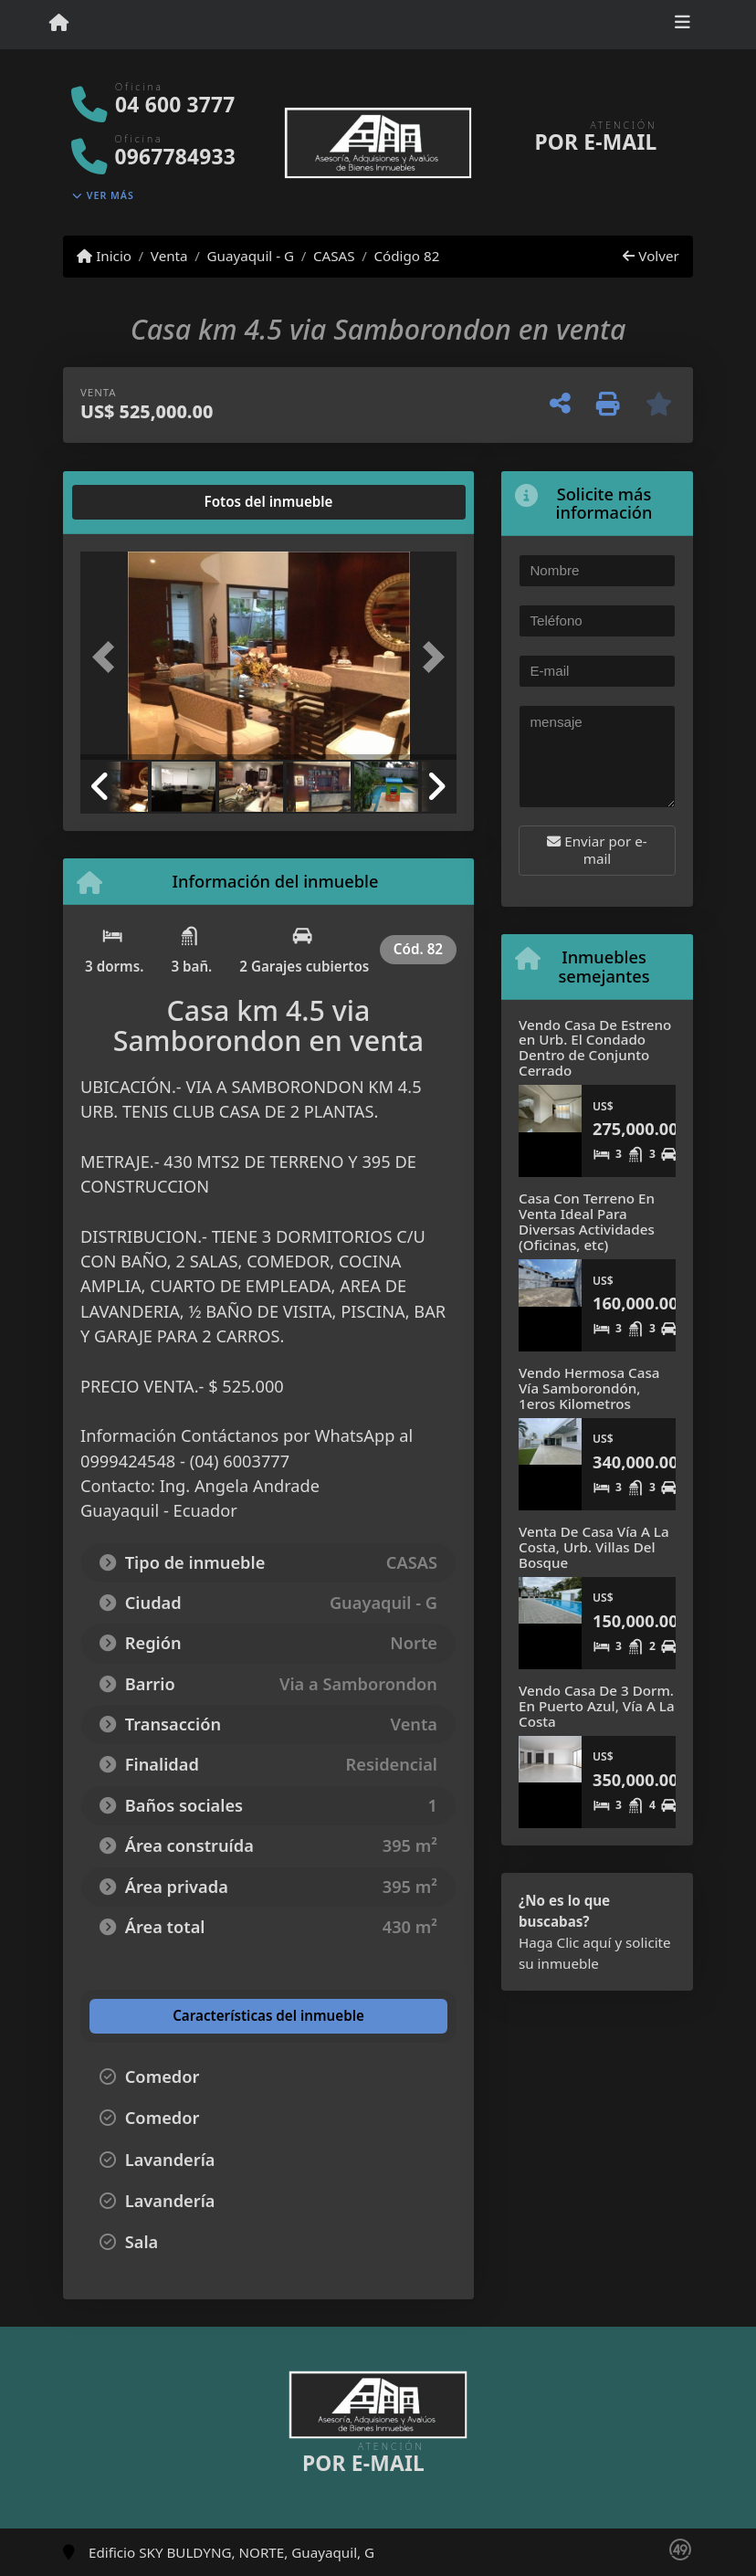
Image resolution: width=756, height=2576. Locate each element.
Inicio (104, 256)
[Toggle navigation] (682, 24)
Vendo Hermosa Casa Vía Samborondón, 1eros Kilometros (589, 1387)
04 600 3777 (175, 104)
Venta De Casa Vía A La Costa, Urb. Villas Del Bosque (594, 1546)
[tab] (150, 502)
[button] (108, 657)
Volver (650, 256)
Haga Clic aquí (565, 1942)
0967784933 (175, 156)
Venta (169, 256)
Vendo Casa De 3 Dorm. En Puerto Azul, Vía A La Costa (597, 1705)
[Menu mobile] (58, 23)
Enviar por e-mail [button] (596, 849)
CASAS (334, 256)
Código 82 (406, 256)
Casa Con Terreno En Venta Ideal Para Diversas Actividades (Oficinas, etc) (587, 1221)
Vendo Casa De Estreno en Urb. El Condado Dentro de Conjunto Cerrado (595, 1047)
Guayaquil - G (250, 256)
